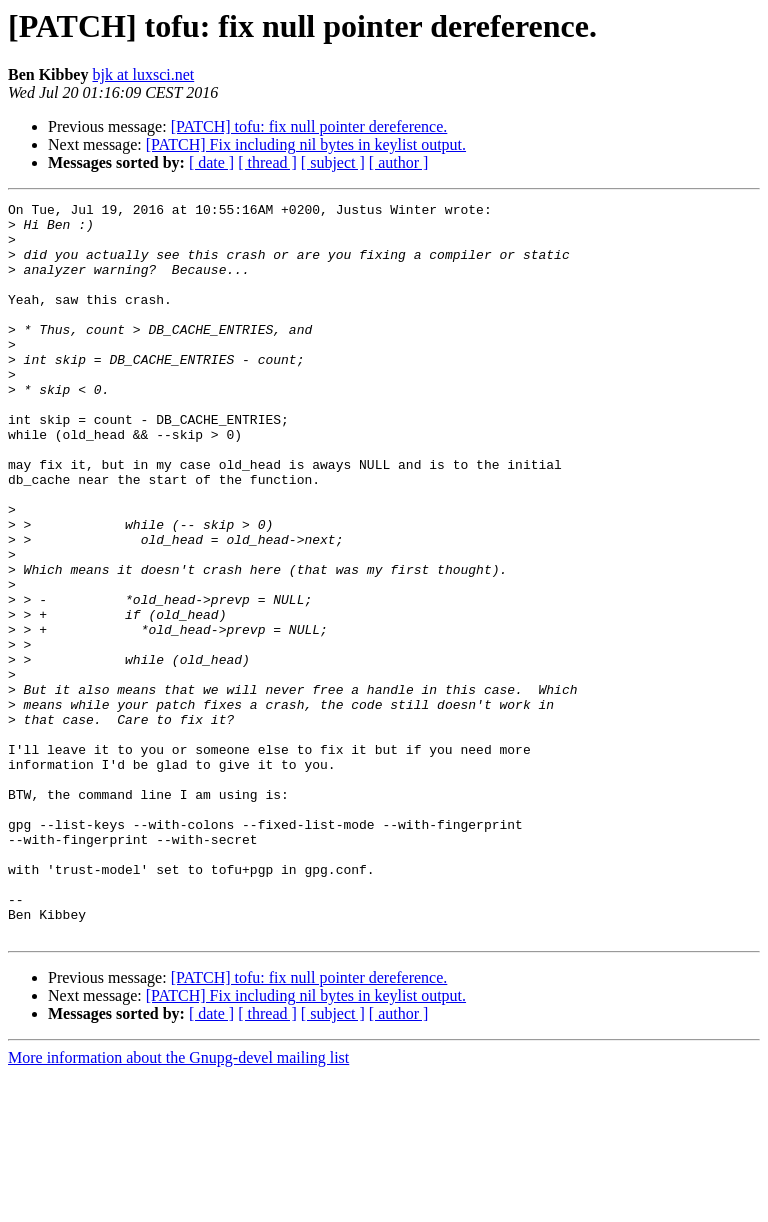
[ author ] (399, 162)
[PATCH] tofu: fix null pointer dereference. (309, 126)
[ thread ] (267, 162)
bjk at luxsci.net (143, 74)
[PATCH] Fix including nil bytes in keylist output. (306, 144)
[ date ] (211, 162)
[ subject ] (333, 162)
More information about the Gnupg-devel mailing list (178, 1204)
